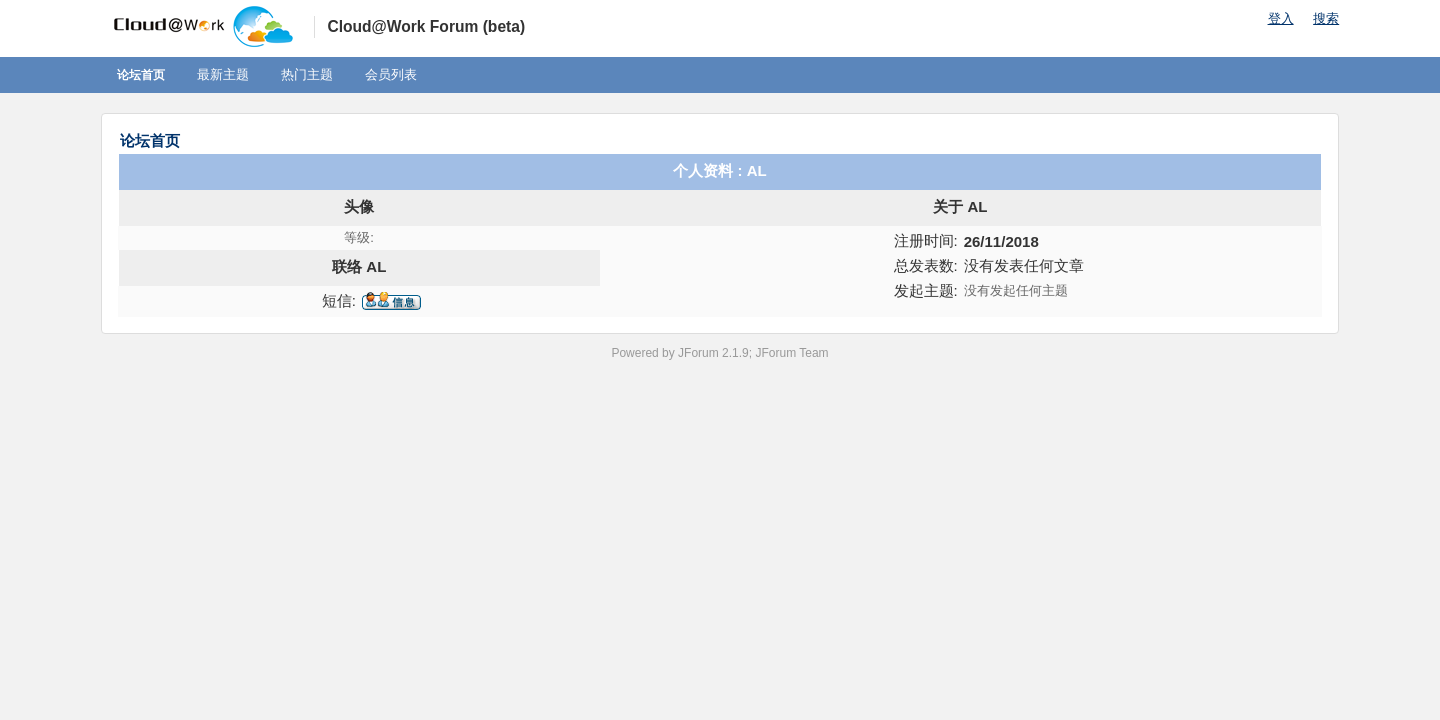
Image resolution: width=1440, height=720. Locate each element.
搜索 (1326, 18)
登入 (1281, 18)
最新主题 (223, 74)
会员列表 (391, 74)
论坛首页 (141, 75)
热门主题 (307, 74)
